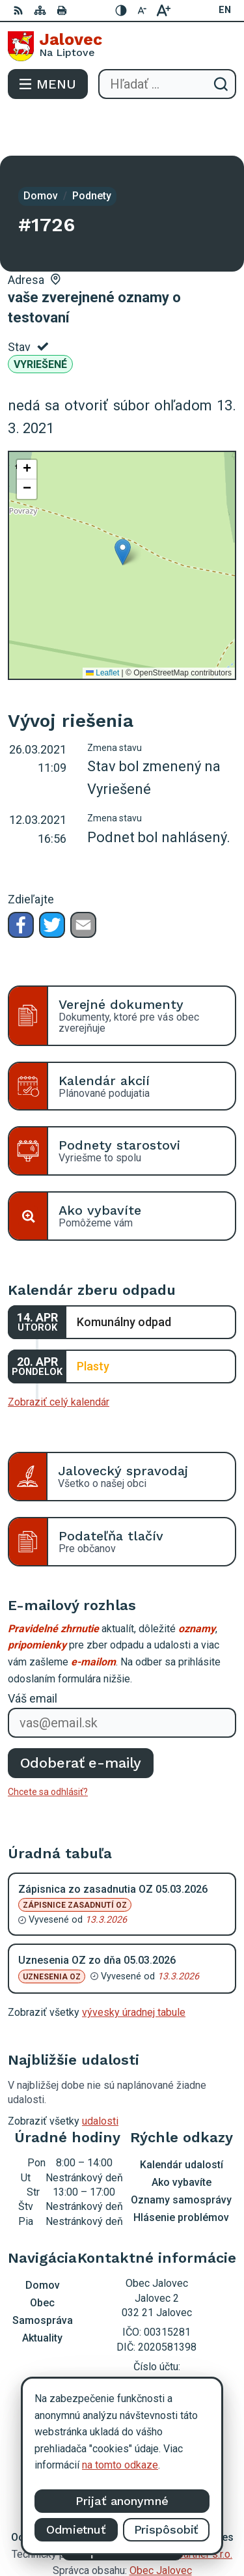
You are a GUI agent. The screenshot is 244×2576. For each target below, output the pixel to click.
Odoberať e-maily (81, 1716)
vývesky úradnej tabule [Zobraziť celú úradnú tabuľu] (133, 1966)
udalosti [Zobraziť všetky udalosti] (100, 2075)
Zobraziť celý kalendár (58, 1356)
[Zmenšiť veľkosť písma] (142, 10)
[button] (123, 505)
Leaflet (102, 626)
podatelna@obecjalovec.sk (156, 2355)
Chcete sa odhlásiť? (48, 1745)
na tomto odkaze (120, 2465)
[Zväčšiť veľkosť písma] (163, 10)
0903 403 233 (157, 2340)
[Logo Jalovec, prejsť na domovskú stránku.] (122, 46)
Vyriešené (40, 318)
